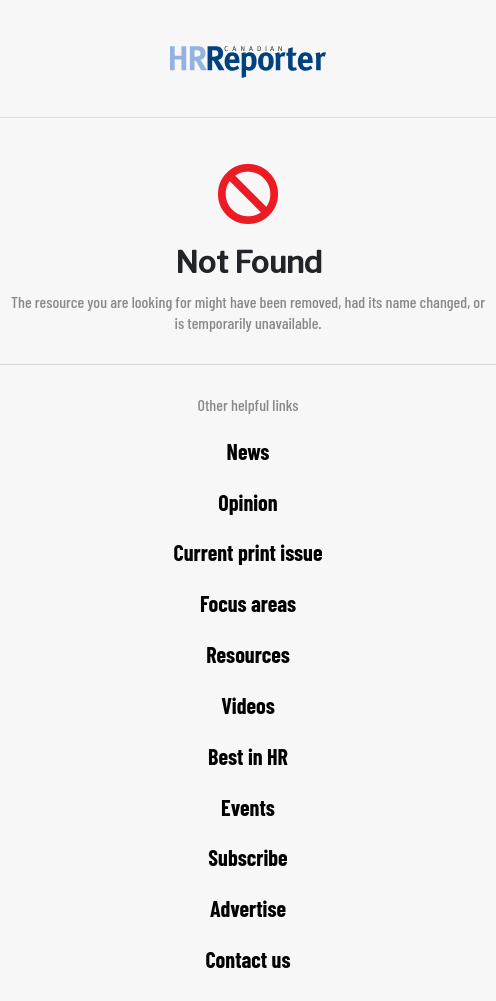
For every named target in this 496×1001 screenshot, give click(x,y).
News (248, 451)
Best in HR (248, 756)
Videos (248, 705)
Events (248, 807)
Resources (248, 654)
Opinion (247, 502)
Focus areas (248, 603)
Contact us (248, 959)
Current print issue (248, 552)
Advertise (248, 908)
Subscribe (247, 857)
